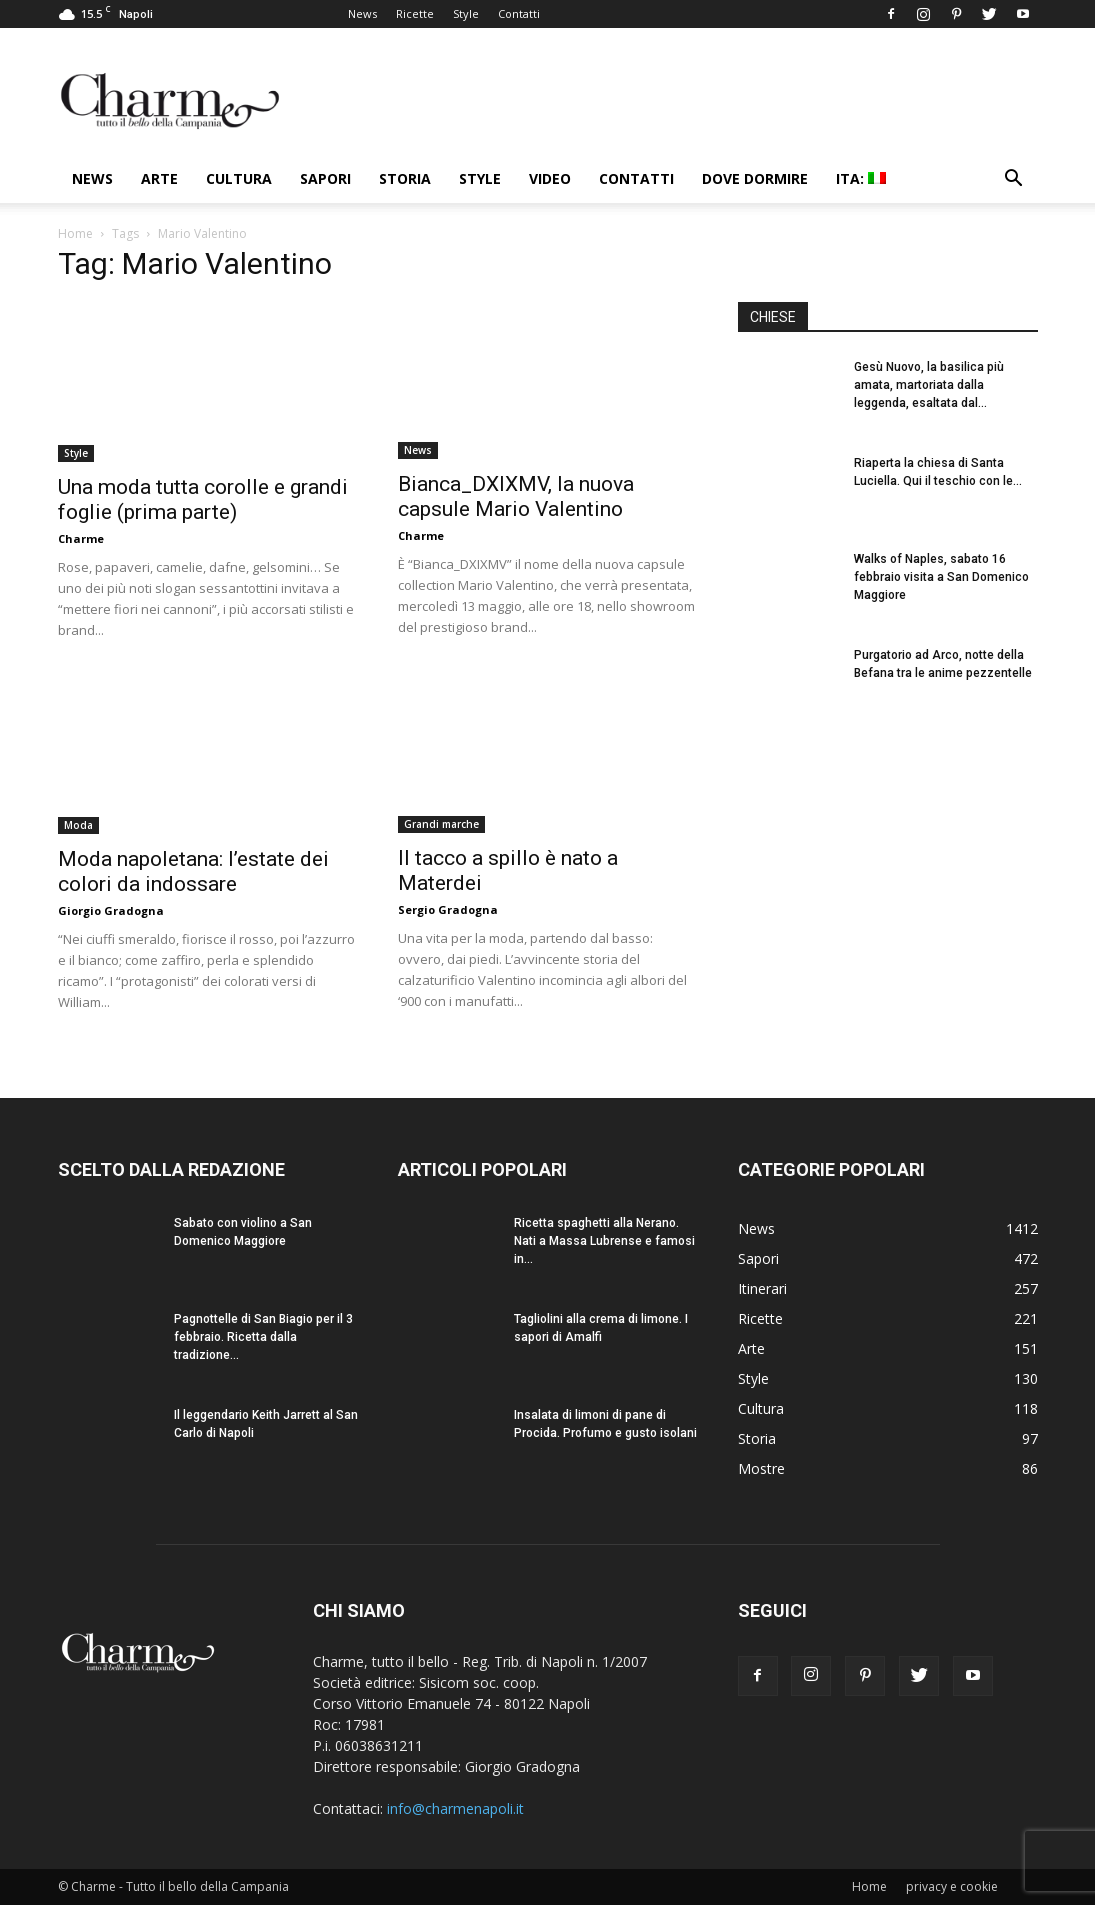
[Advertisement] (888, 889)
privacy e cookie (952, 1886)
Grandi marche (441, 824)
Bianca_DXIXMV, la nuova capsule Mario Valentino (516, 496)
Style (466, 13)
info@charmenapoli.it (455, 1808)
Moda (78, 825)
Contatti (519, 13)
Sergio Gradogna (448, 909)
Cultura (239, 178)
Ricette (415, 13)
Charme (81, 538)
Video (550, 178)
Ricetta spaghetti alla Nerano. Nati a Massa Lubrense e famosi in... (604, 1241)
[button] (1014, 180)
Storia (405, 178)
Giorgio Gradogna (111, 910)
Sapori (325, 178)
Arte (159, 178)
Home (75, 233)
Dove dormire (755, 178)
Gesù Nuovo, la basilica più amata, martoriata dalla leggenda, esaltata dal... (929, 385)
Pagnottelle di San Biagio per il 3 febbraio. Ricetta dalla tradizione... (263, 1337)
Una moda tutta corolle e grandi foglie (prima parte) (203, 499)
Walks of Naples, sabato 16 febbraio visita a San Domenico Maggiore (941, 577)
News (362, 13)
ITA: (861, 178)
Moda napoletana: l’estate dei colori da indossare (193, 871)
